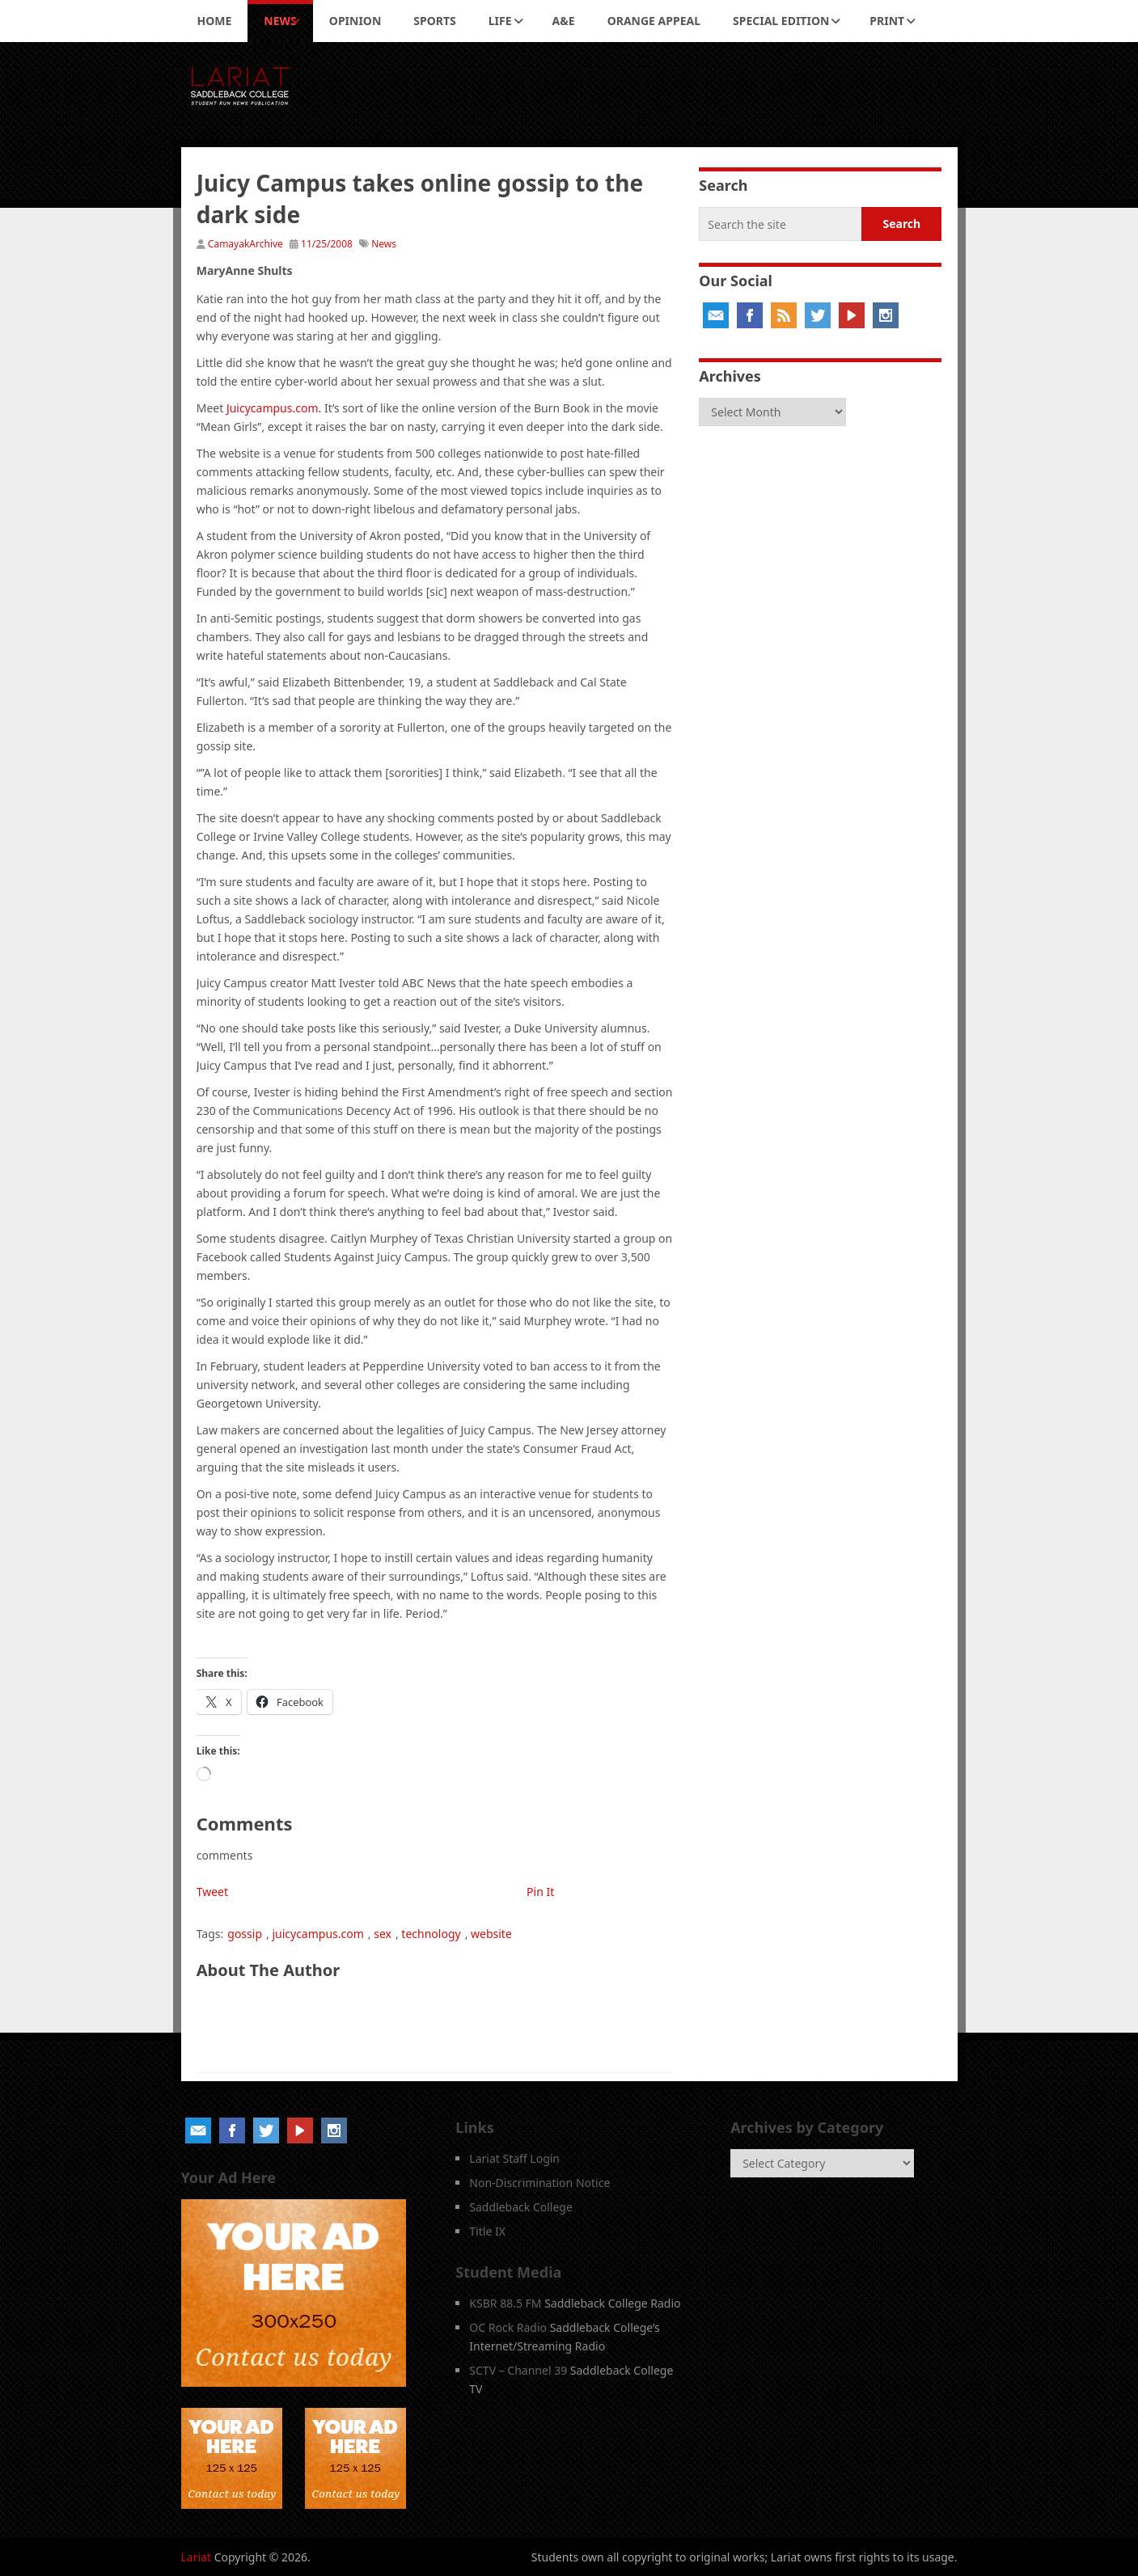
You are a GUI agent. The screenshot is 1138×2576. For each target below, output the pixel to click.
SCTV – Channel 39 (518, 2370)
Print (886, 20)
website (491, 1933)
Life (500, 20)
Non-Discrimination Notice (539, 2182)
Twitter (818, 315)
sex (382, 1933)
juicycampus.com (317, 1933)
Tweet (212, 1891)
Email (716, 315)
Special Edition (781, 20)
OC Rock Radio (508, 2327)
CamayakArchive (245, 244)
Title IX (487, 2231)
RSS (784, 315)
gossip (244, 1933)
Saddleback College (521, 2207)
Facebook (750, 315)
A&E (563, 20)
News (280, 20)
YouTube (852, 315)
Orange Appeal (653, 20)
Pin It (540, 1891)
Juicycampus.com (272, 408)
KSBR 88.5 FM (505, 2303)
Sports (434, 20)
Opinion (355, 20)
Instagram (886, 315)
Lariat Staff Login (514, 2158)
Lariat (196, 2557)
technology (430, 1933)
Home (214, 20)
